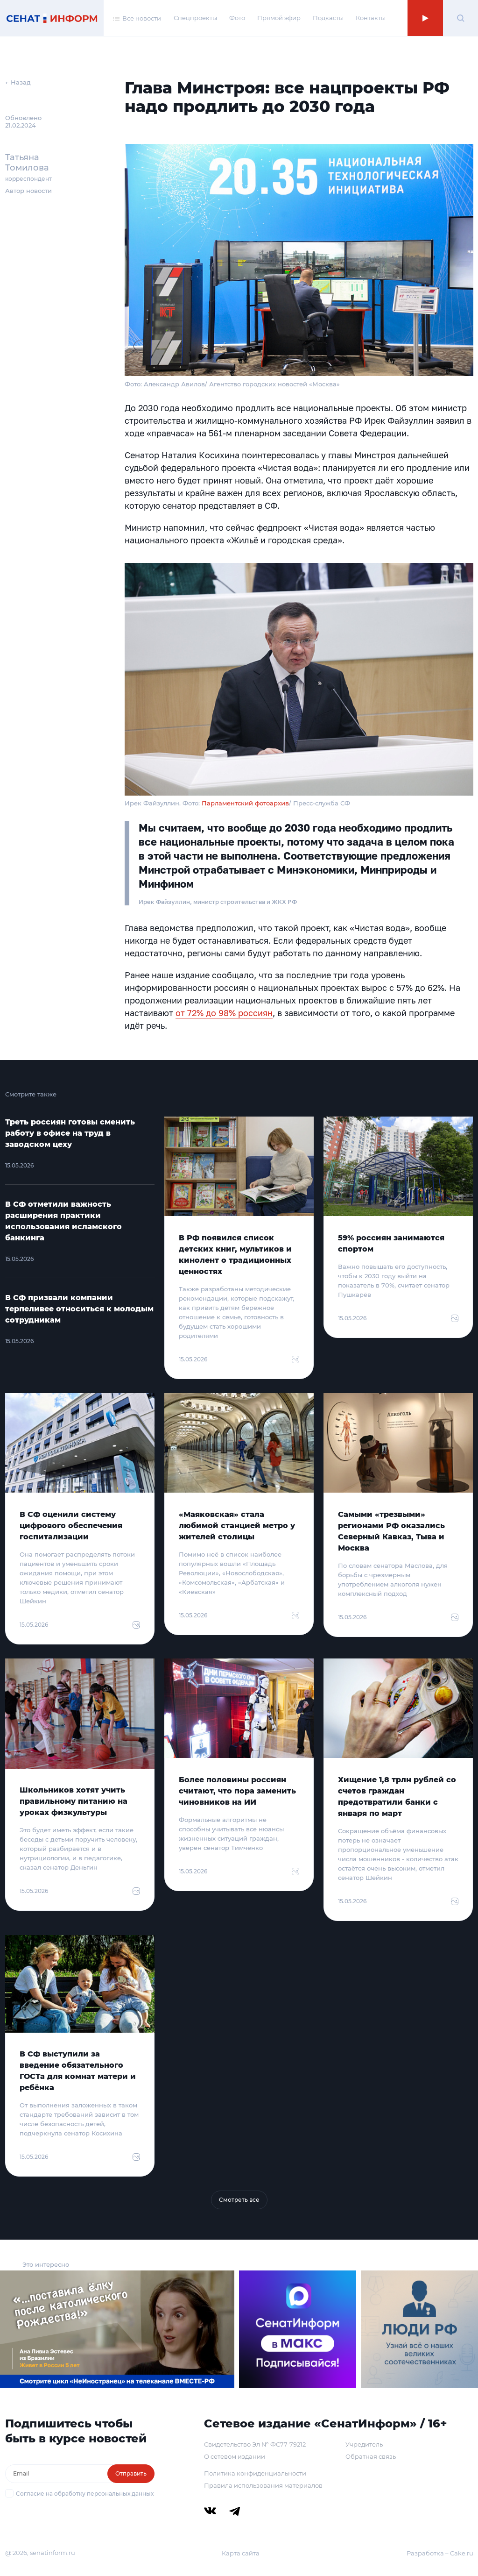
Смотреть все (239, 2199)
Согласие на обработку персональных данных (85, 2493)
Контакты (371, 17)
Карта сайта (241, 2553)
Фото (237, 17)
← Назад (18, 82)
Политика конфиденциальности (255, 2473)
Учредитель (364, 2444)
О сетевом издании (234, 2456)
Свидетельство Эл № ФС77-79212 (255, 2444)
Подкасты (328, 17)
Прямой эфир (279, 17)
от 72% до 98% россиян (224, 1013)
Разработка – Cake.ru (440, 2553)
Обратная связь (370, 2456)
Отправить (131, 2473)
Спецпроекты (195, 17)
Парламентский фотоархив (245, 803)
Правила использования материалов (263, 2485)
